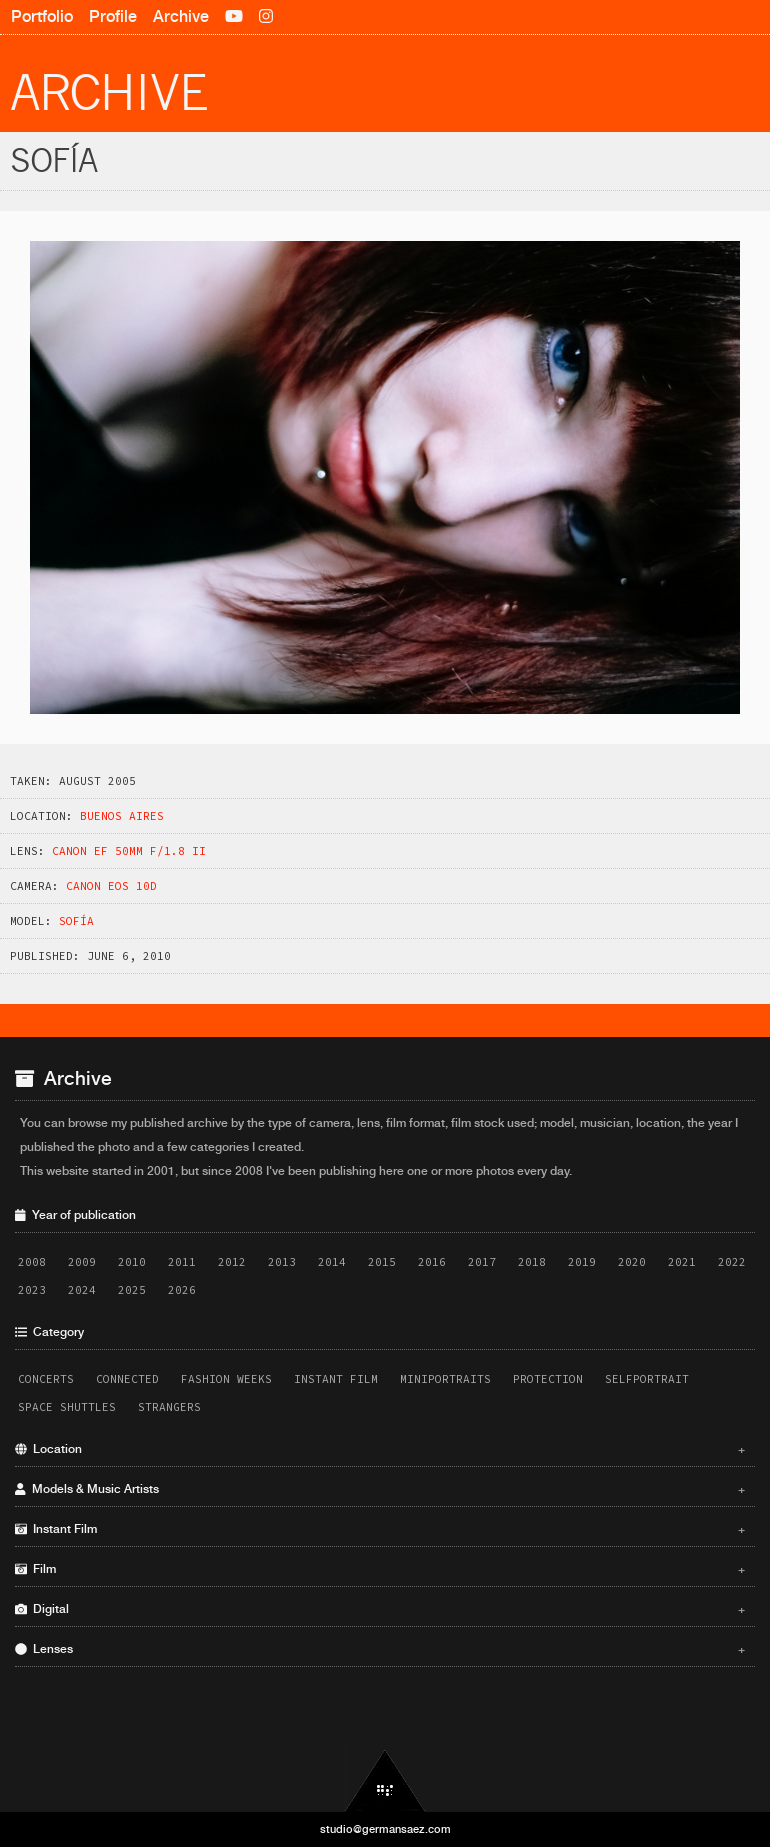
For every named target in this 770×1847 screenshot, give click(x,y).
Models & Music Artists (380, 1489)
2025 (132, 1290)
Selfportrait (647, 1379)
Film (380, 1569)
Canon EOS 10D (111, 886)
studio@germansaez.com (385, 1829)
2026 (182, 1290)
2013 (282, 1262)
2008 (32, 1262)
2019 (582, 1262)
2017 (482, 1262)
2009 (82, 1262)
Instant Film (336, 1379)
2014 (332, 1262)
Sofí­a (76, 921)
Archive (181, 16)
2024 (82, 1290)
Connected (127, 1379)
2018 (532, 1262)
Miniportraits (445, 1379)
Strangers (169, 1407)
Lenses (380, 1649)
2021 (682, 1262)
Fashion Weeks (226, 1379)
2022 (732, 1262)
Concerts (46, 1379)
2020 (632, 1262)
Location (380, 1449)
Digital (380, 1609)
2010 (132, 1262)
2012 (232, 1262)
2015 (382, 1262)
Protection (548, 1379)
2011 (182, 1262)
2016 (432, 1262)
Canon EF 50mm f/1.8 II (129, 851)
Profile (113, 16)
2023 (32, 1290)
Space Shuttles (67, 1407)
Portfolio (42, 16)
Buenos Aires (122, 816)
